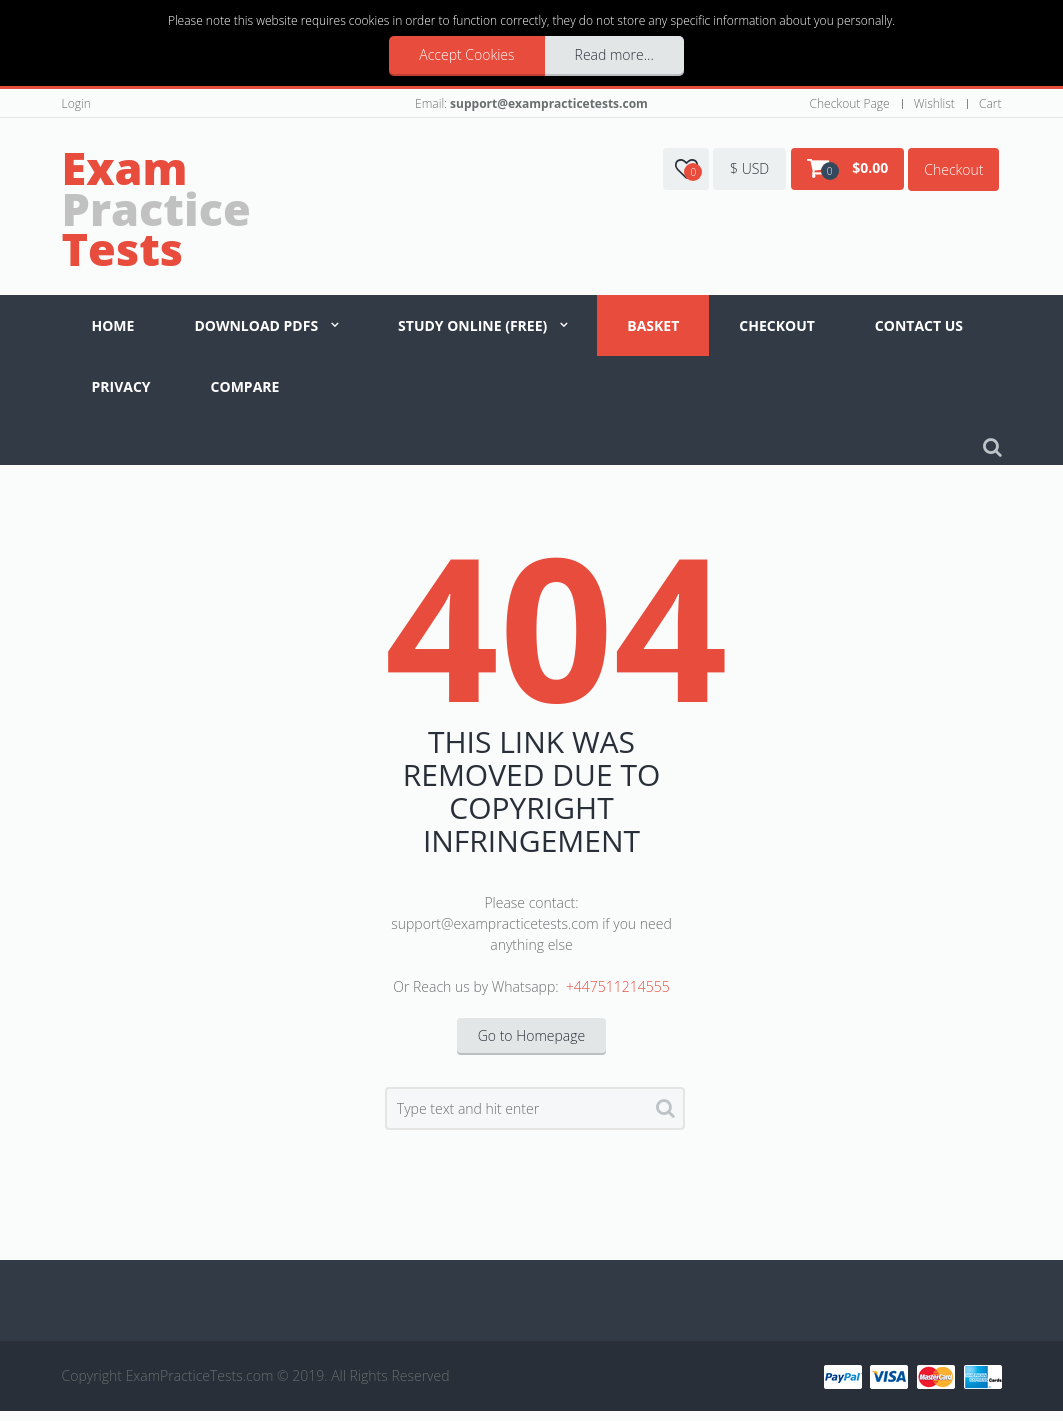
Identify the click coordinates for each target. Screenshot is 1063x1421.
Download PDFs (256, 325)
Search (665, 1112)
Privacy (121, 386)
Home (113, 325)
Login (76, 103)
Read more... (614, 54)
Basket (653, 325)
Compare (245, 386)
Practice (156, 208)
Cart (990, 103)
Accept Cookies (466, 54)
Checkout (953, 169)
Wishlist (934, 103)
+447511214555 (618, 986)
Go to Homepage (532, 1035)
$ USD (749, 168)
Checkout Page (850, 103)
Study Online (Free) (472, 325)
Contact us (919, 325)
